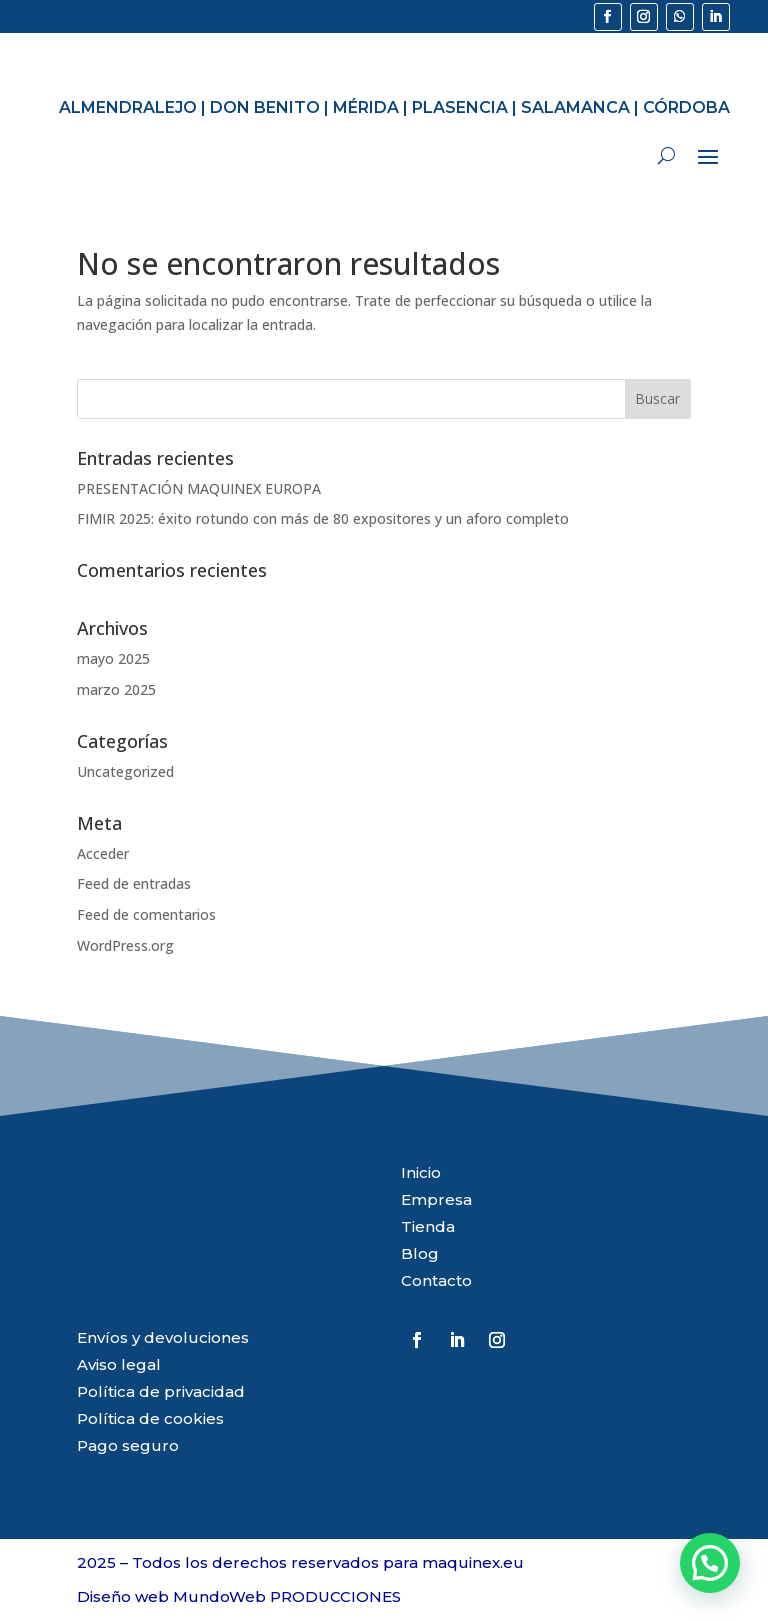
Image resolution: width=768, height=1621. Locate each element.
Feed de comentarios (146, 914)
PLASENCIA (460, 107)
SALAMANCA (575, 107)
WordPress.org (125, 945)
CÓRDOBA (686, 107)
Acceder (103, 853)
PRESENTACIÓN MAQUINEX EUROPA (199, 488)
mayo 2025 (113, 658)
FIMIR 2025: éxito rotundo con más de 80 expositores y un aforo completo (323, 518)
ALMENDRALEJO (128, 107)
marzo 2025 (116, 689)
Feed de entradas (134, 883)
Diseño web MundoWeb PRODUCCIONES (239, 1596)
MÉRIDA (366, 107)
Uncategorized (125, 771)
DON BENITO (265, 107)
